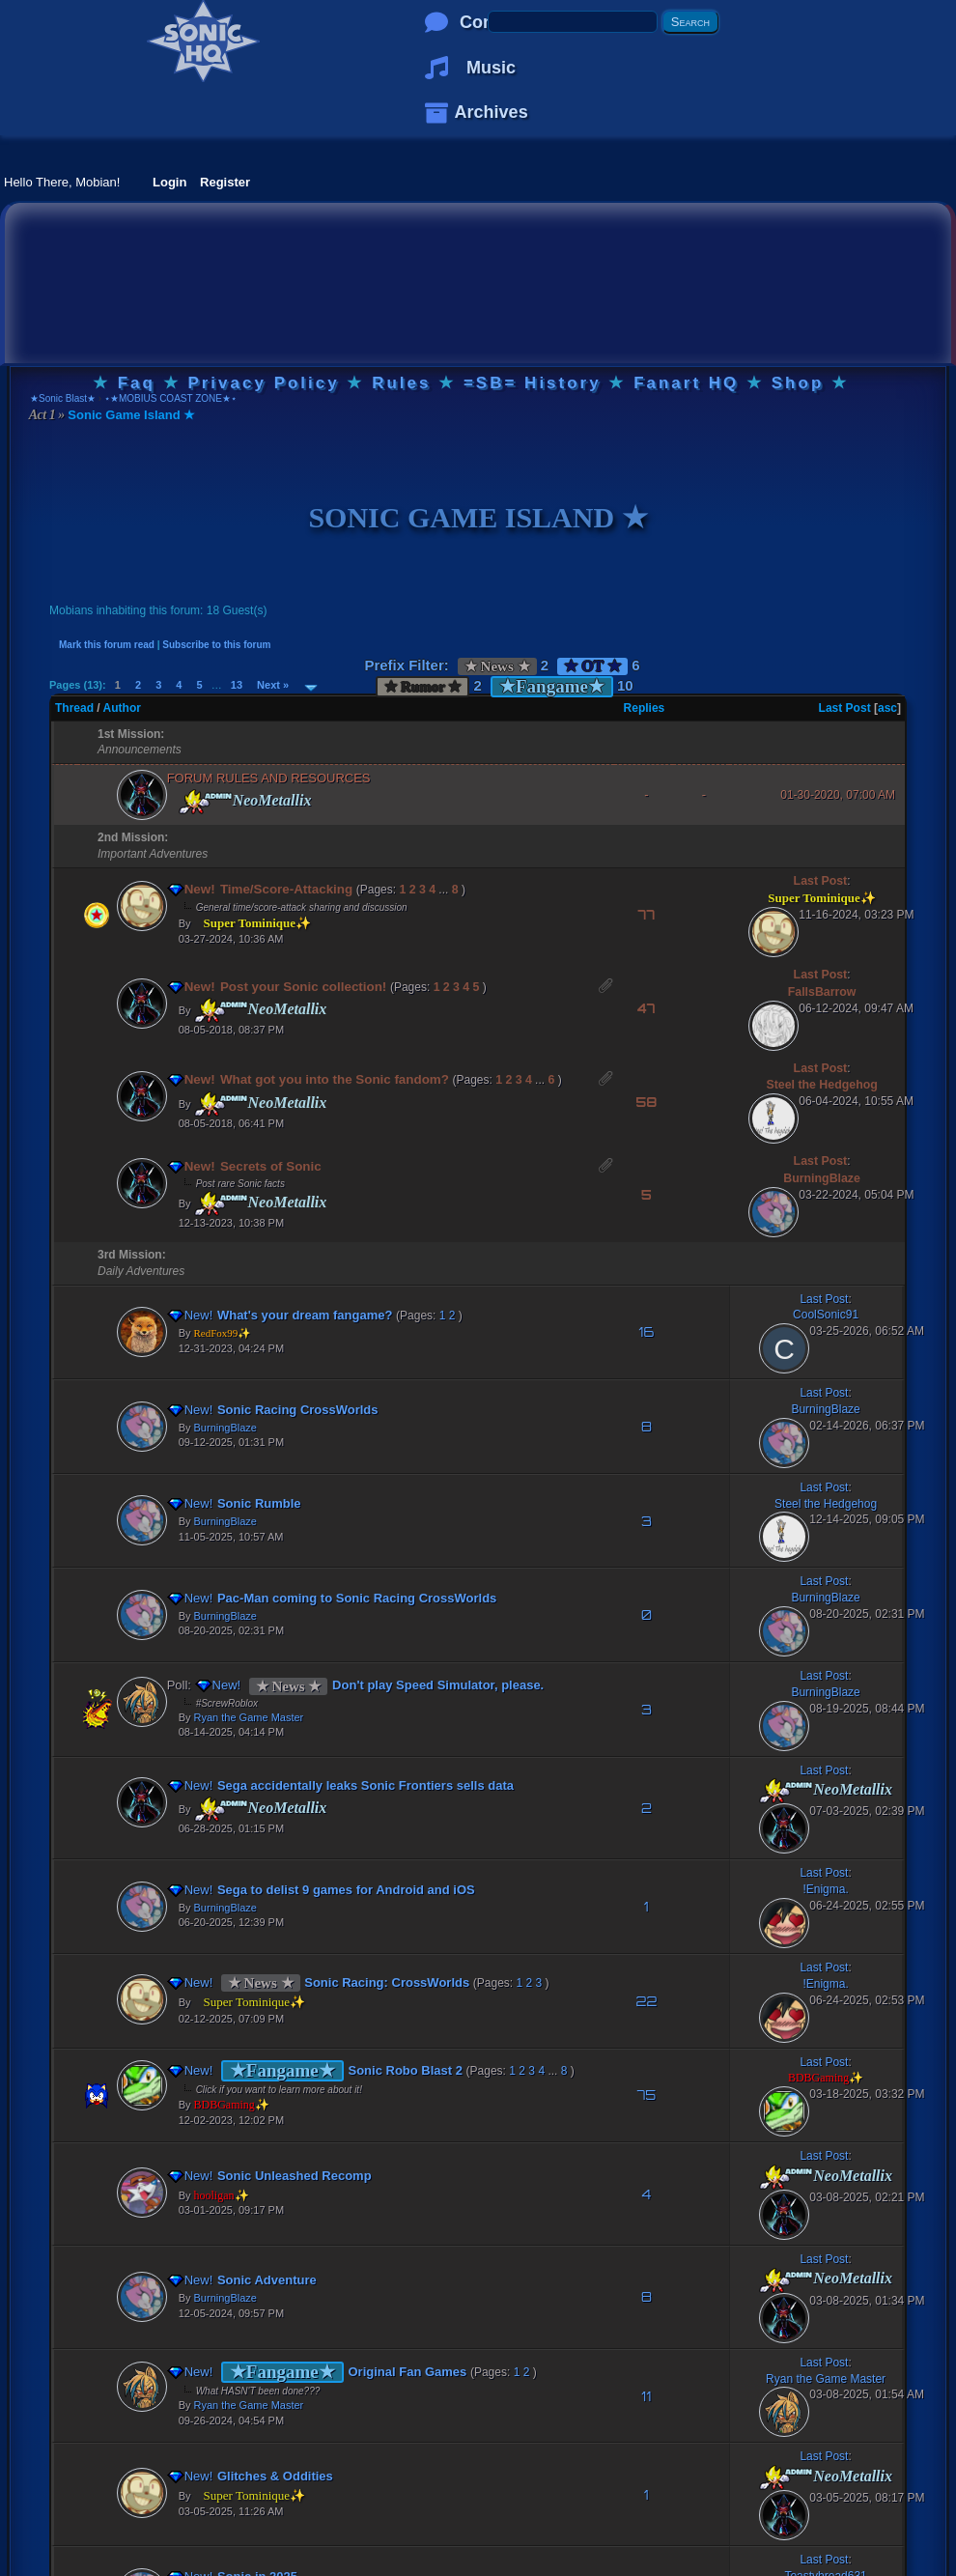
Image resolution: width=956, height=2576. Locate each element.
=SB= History (533, 383)
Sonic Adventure (258, 2280)
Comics (491, 22)
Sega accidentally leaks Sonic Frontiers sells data (357, 1785)
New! (193, 889)
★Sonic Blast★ (63, 398)
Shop (798, 383)
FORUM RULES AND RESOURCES (269, 778)
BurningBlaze (821, 1178)
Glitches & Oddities (266, 2476)
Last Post (845, 708)
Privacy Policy (263, 383)
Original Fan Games (398, 2371)
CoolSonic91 (825, 1314)
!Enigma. (825, 1889)
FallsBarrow (822, 992)
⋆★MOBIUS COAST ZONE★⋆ (170, 398)
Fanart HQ (686, 383)
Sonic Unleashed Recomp (286, 2175)
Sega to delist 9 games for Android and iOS (337, 1889)
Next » (273, 685)
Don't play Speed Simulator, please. (429, 1685)
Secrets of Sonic (261, 1166)
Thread (74, 708)
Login (169, 182)
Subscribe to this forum (216, 644)
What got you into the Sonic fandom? (325, 1079)
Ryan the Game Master (249, 1717)
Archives (491, 112)
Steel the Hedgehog (821, 1084)
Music (491, 67)
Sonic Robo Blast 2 (396, 2070)
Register (225, 182)
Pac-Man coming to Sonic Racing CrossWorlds (348, 1598)
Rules (401, 383)
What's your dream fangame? (296, 1315)
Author (122, 708)
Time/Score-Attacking (277, 889)
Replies (644, 708)
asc (887, 708)
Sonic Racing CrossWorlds (289, 1409)
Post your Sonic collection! (294, 986)
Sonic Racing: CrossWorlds (378, 1982)
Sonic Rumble (250, 1503)
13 (236, 685)
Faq (136, 383)
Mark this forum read (107, 644)
